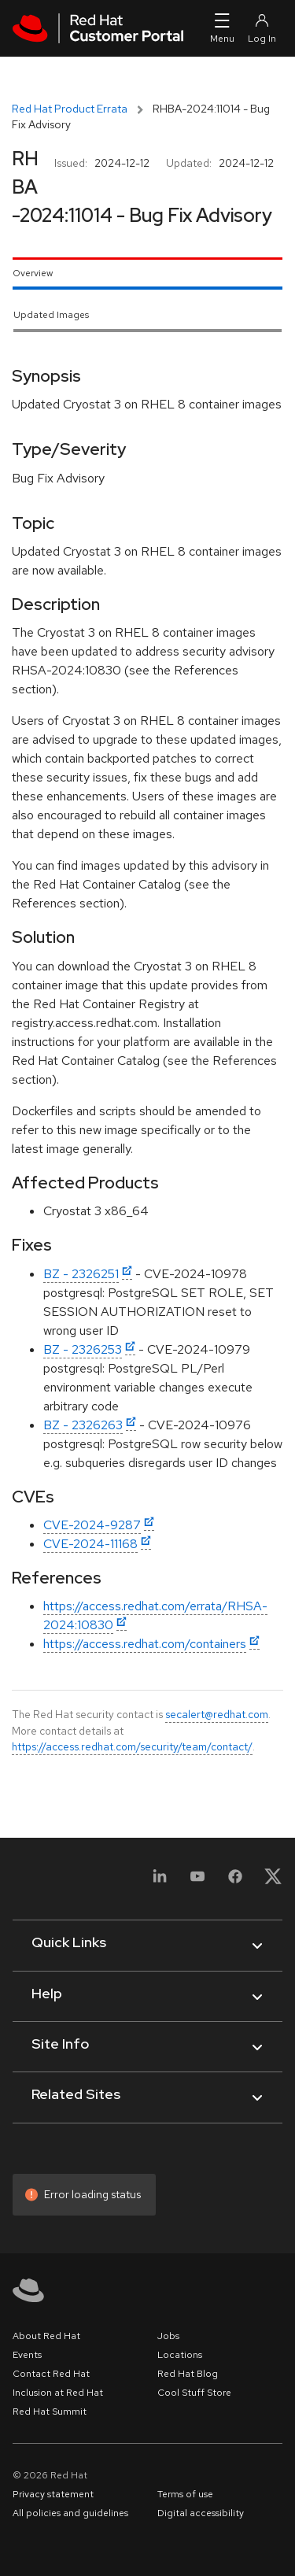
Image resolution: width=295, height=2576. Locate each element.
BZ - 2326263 (83, 1425)
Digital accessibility (200, 2513)
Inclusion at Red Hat (58, 2392)
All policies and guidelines (70, 2513)
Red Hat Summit (50, 2411)
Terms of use (185, 2494)
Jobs (168, 2336)
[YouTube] (197, 1881)
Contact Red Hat (51, 2373)
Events (27, 2355)
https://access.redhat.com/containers (144, 1643)
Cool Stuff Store (194, 2392)
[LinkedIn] (159, 1881)
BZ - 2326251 (81, 1274)
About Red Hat (46, 2336)
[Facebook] (235, 1881)
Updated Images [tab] (51, 315)
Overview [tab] (33, 273)
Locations (179, 2355)
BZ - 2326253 (82, 1349)
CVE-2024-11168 (90, 1544)
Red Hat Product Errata (69, 109)
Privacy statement (53, 2494)
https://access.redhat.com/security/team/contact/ (132, 1746)
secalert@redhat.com (216, 1714)
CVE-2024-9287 (92, 1525)
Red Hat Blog (187, 2373)
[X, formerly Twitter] (273, 1881)
